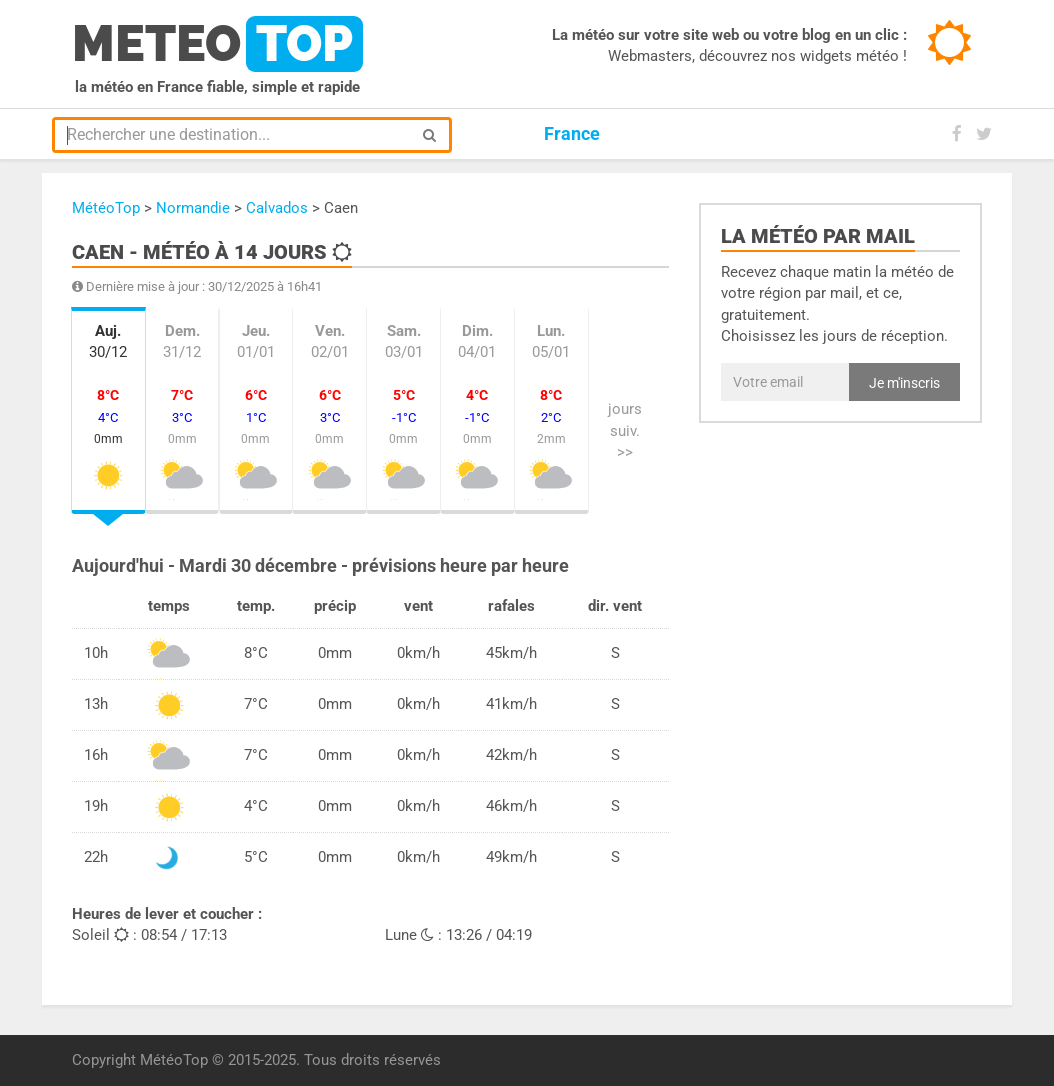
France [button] (572, 133)
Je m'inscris (904, 383)
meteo (217, 44)
